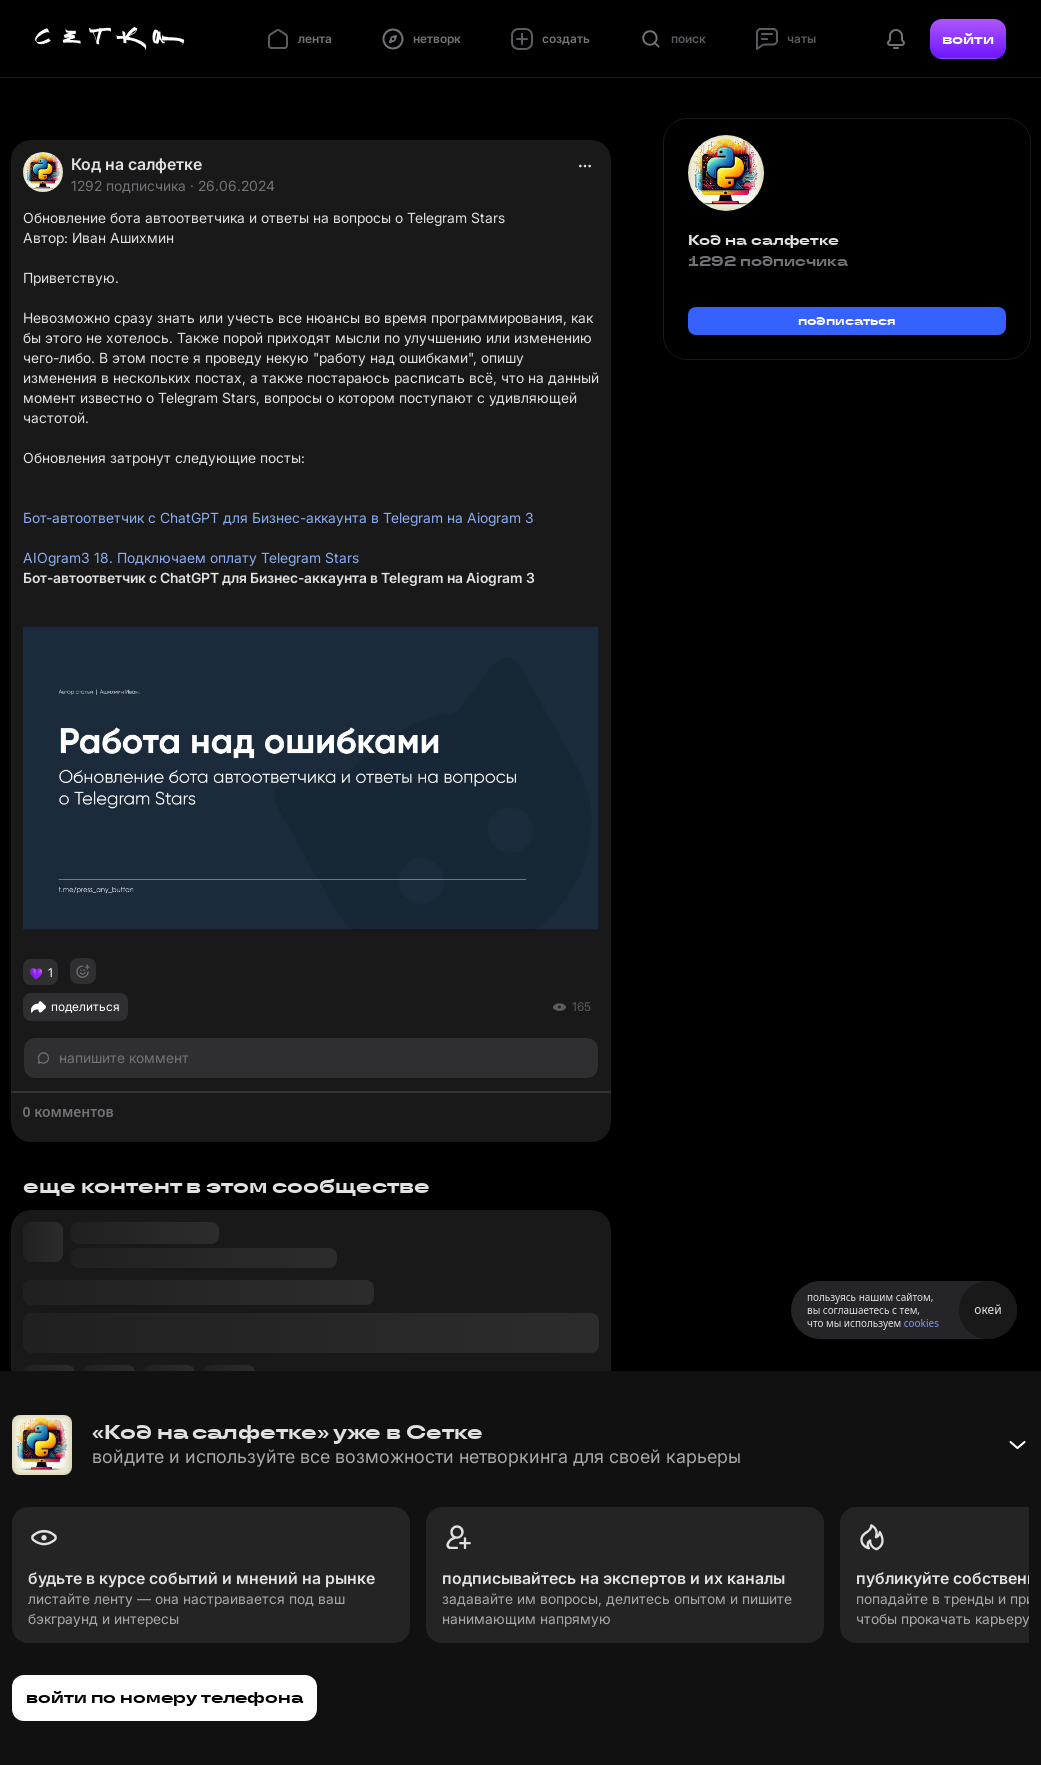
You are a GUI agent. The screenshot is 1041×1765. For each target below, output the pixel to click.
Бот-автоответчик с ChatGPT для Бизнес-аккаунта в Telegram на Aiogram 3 (278, 517)
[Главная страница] (110, 39)
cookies (921, 1323)
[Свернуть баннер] (1017, 1445)
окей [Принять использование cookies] (987, 1309)
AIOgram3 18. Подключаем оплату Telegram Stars (191, 557)
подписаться (847, 320)
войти (968, 39)
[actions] (585, 166)
